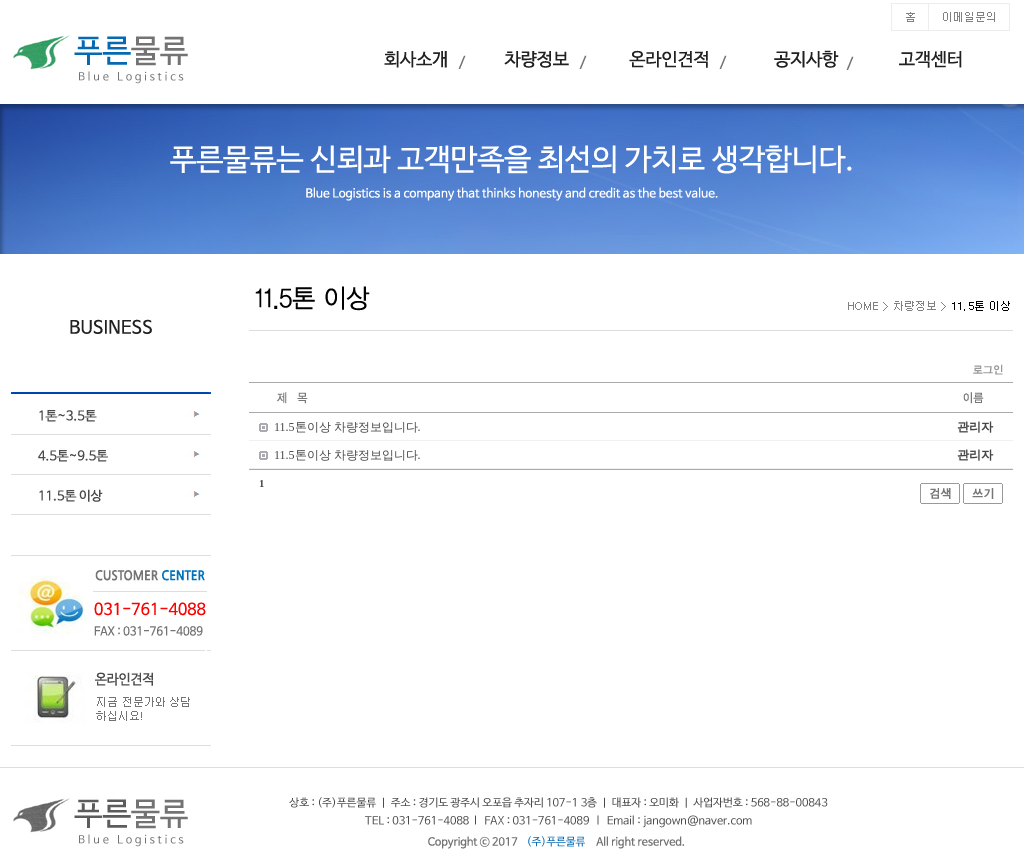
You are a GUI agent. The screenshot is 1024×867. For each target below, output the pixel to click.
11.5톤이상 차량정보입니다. (347, 427)
